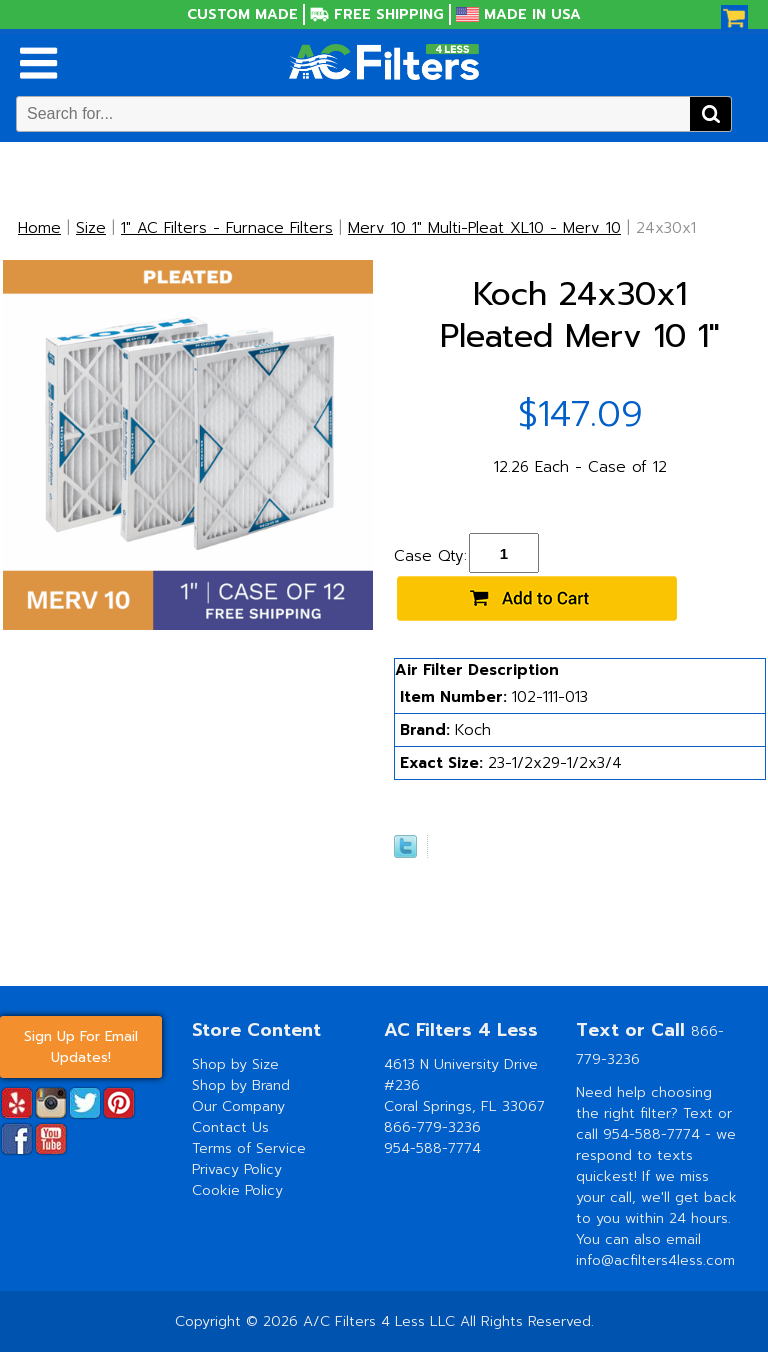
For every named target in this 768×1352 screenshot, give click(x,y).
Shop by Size (235, 1064)
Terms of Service (249, 1148)
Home (39, 228)
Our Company (238, 1106)
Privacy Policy (237, 1169)
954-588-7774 (432, 1148)
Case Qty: (430, 556)
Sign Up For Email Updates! (81, 1047)
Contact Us (230, 1127)
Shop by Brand (241, 1085)
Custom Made (242, 14)
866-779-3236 (432, 1127)
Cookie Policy (237, 1190)
